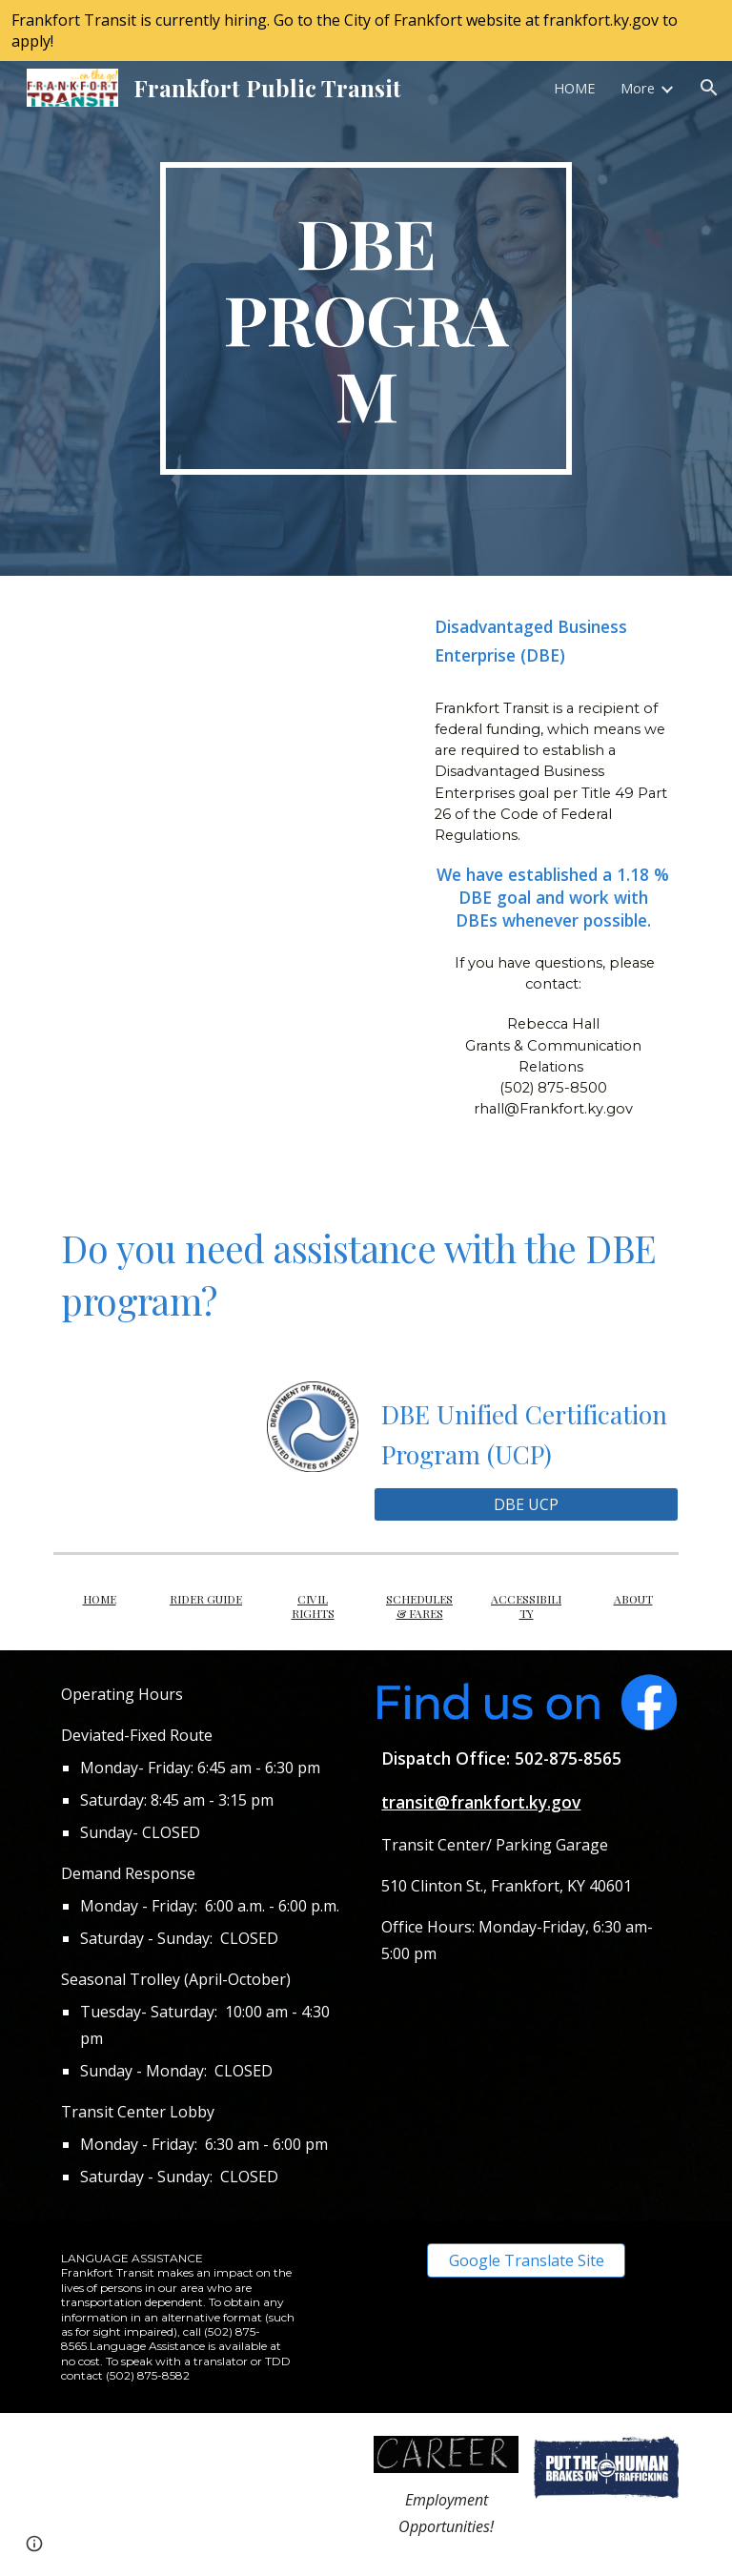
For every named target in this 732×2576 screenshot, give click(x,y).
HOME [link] (575, 87)
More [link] (637, 87)
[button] (709, 88)
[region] (366, 30)
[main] (365, 318)
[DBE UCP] (526, 1504)
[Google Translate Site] (525, 2260)
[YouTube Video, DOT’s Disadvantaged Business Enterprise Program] (232, 702)
